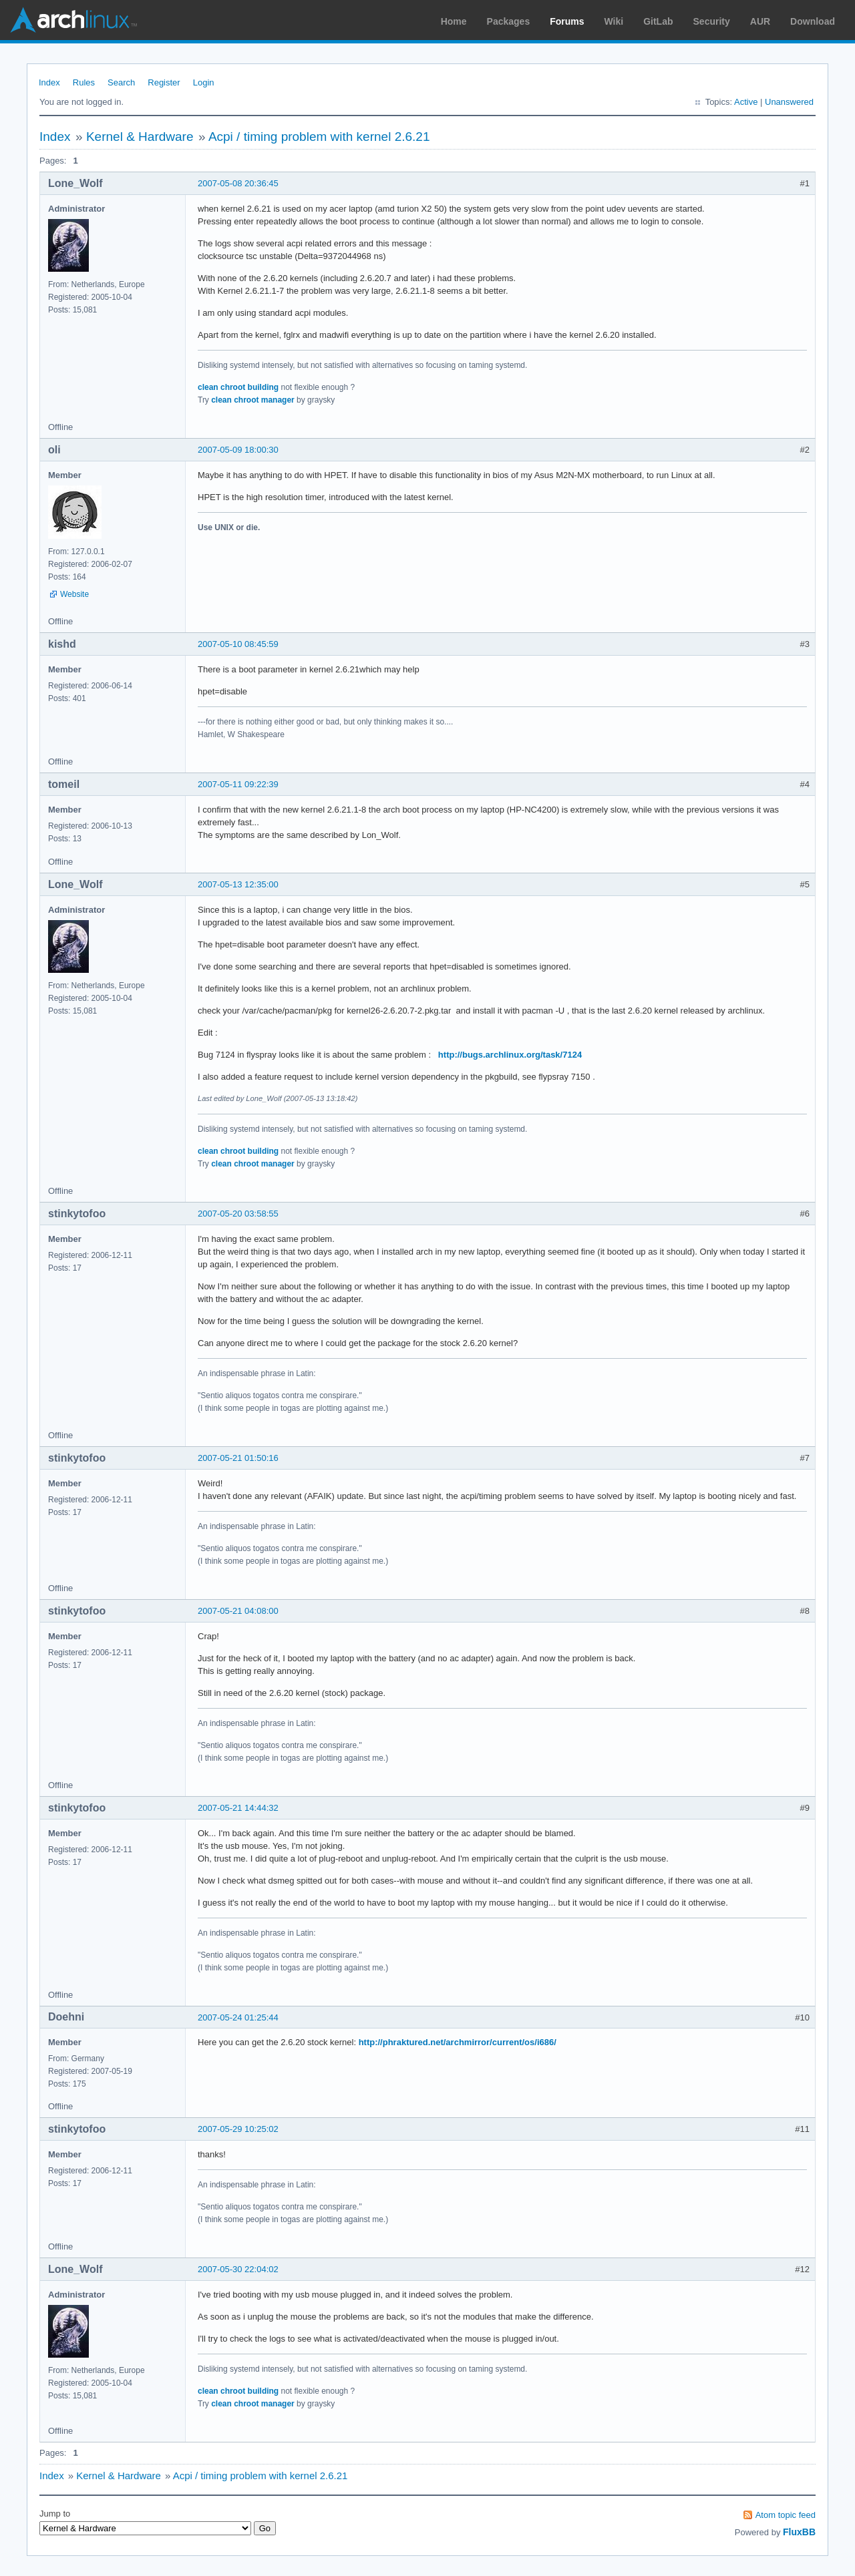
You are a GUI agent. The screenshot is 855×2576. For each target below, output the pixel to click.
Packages (508, 21)
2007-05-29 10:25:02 (238, 2129)
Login (203, 82)
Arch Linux (73, 20)
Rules (84, 82)
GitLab (658, 21)
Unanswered (789, 102)
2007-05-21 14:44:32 (238, 1808)
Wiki (614, 21)
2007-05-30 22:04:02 (238, 2269)
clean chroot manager (253, 400)
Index (49, 82)
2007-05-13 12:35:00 (238, 884)
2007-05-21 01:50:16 (238, 1458)
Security (711, 21)
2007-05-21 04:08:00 (238, 1611)
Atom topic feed (785, 2515)
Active (745, 102)
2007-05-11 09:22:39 (238, 784)
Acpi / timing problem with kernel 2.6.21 (319, 137)
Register (164, 82)
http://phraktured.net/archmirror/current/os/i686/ (457, 2042)
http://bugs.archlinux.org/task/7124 (510, 1055)
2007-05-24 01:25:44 (238, 2017)
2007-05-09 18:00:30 (238, 450)
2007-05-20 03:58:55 (238, 1214)
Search (121, 82)
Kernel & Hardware (140, 137)
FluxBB (799, 2532)
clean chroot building (238, 387)
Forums (567, 21)
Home (454, 21)
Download (812, 21)
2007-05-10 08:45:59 (238, 644)
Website (74, 594)
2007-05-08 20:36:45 (238, 183)
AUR (760, 21)
